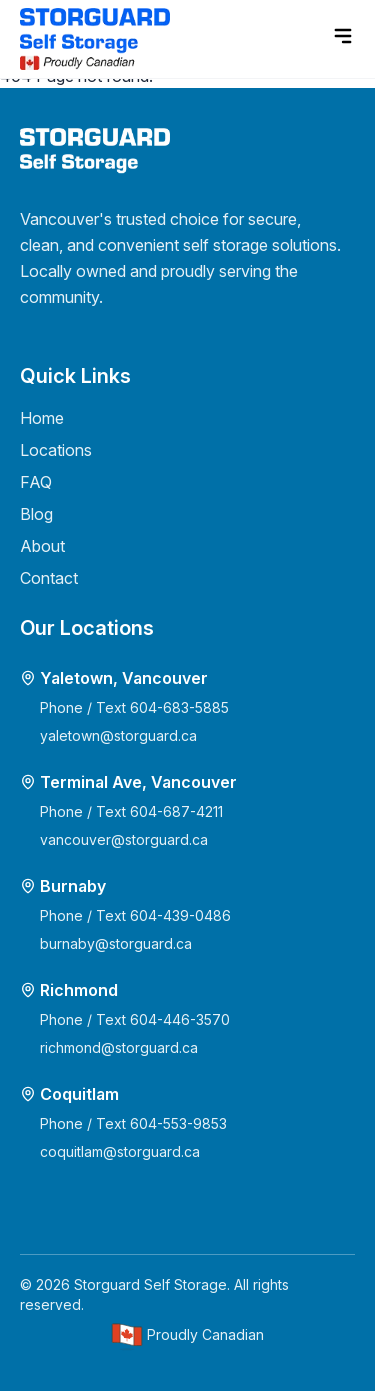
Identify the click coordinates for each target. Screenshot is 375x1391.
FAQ (36, 482)
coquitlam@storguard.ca (120, 1151)
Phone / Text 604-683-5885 (134, 707)
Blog (36, 514)
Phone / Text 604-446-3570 (135, 1019)
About (42, 546)
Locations (56, 450)
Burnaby (73, 886)
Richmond (79, 990)
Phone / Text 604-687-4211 (131, 811)
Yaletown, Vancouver (124, 678)
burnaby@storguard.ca (116, 943)
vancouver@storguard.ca (124, 839)
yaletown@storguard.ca (118, 735)
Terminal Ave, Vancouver (138, 782)
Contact (49, 578)
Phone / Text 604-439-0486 (135, 915)
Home (42, 418)
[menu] (343, 36)
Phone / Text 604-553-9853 (133, 1123)
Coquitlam (79, 1094)
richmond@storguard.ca (119, 1047)
